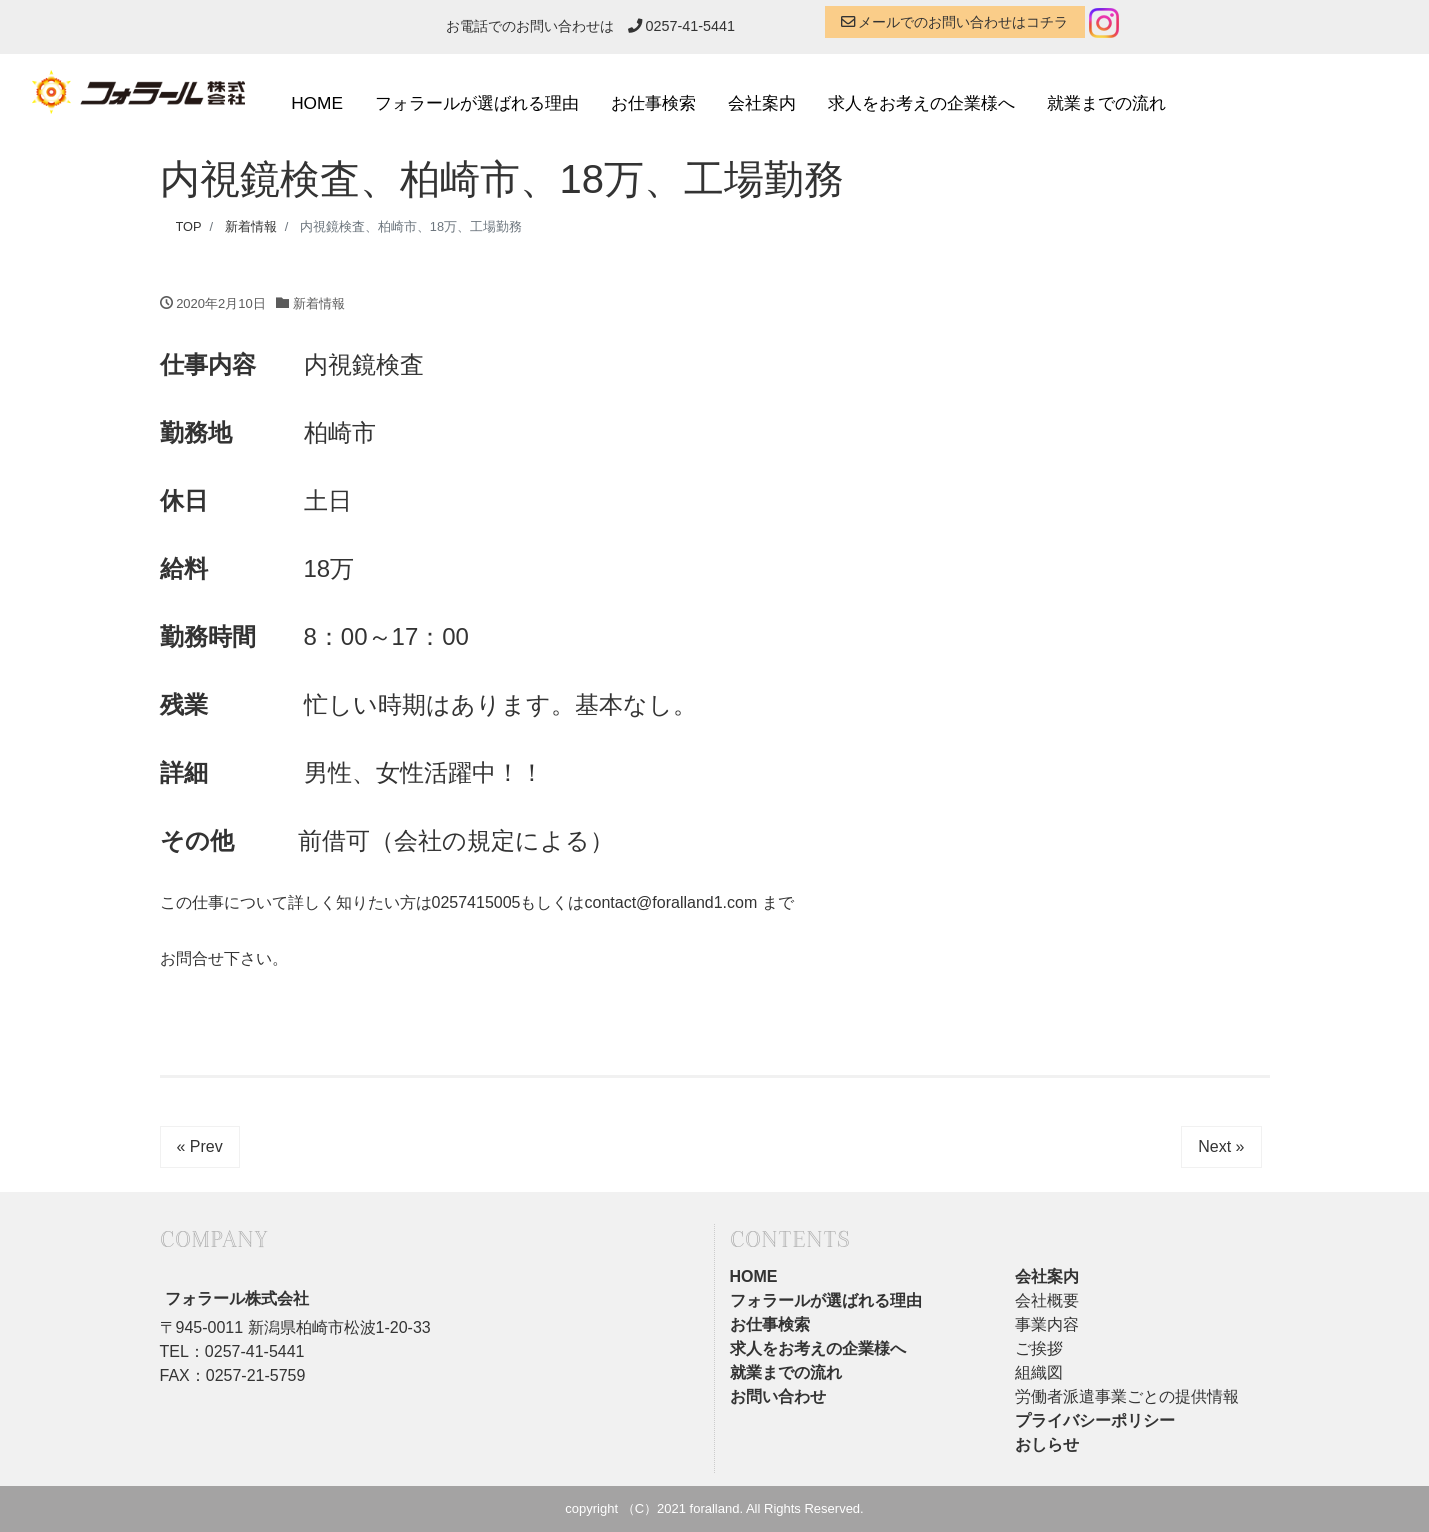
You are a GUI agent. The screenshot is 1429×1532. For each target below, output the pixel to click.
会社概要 (1047, 1300)
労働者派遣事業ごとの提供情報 (1127, 1396)
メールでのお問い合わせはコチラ (955, 22)
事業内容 (1047, 1324)
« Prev (200, 1146)
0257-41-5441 (682, 26)
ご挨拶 (1039, 1348)
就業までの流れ (1106, 103)
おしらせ (1047, 1444)
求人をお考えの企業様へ (921, 103)
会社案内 (762, 103)
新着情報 (319, 303)
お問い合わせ (778, 1396)
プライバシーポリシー (1095, 1420)
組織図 (1039, 1372)
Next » (1221, 1146)
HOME (317, 103)
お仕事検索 (653, 103)
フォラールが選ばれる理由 (477, 103)
